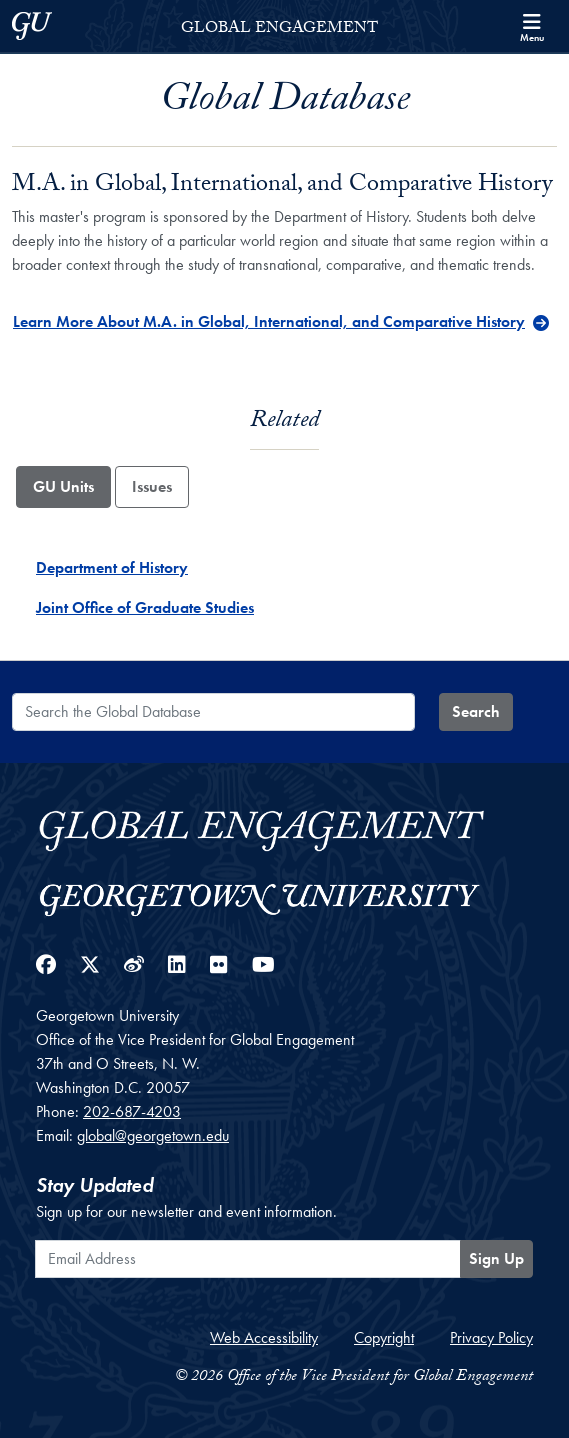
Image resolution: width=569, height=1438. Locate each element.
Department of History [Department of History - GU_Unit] (112, 567)
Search (476, 711)
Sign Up (496, 1258)
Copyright (384, 1337)
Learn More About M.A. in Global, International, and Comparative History (269, 321)
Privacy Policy (491, 1337)
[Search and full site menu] (532, 26)
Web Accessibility (264, 1337)
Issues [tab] (152, 486)
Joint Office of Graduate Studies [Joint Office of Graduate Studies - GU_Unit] (145, 607)
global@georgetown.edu (153, 1135)
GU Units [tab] (63, 486)
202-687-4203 (132, 1111)
